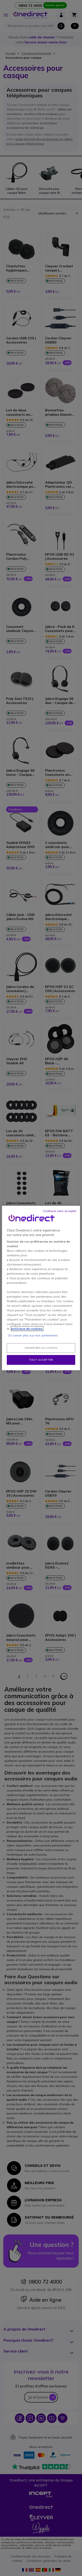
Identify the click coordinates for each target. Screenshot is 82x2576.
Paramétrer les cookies (41, 1347)
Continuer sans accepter (60, 1211)
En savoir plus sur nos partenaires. (34, 1335)
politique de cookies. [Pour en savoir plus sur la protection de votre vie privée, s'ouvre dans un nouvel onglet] (27, 1329)
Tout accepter (41, 1359)
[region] (41, 1288)
